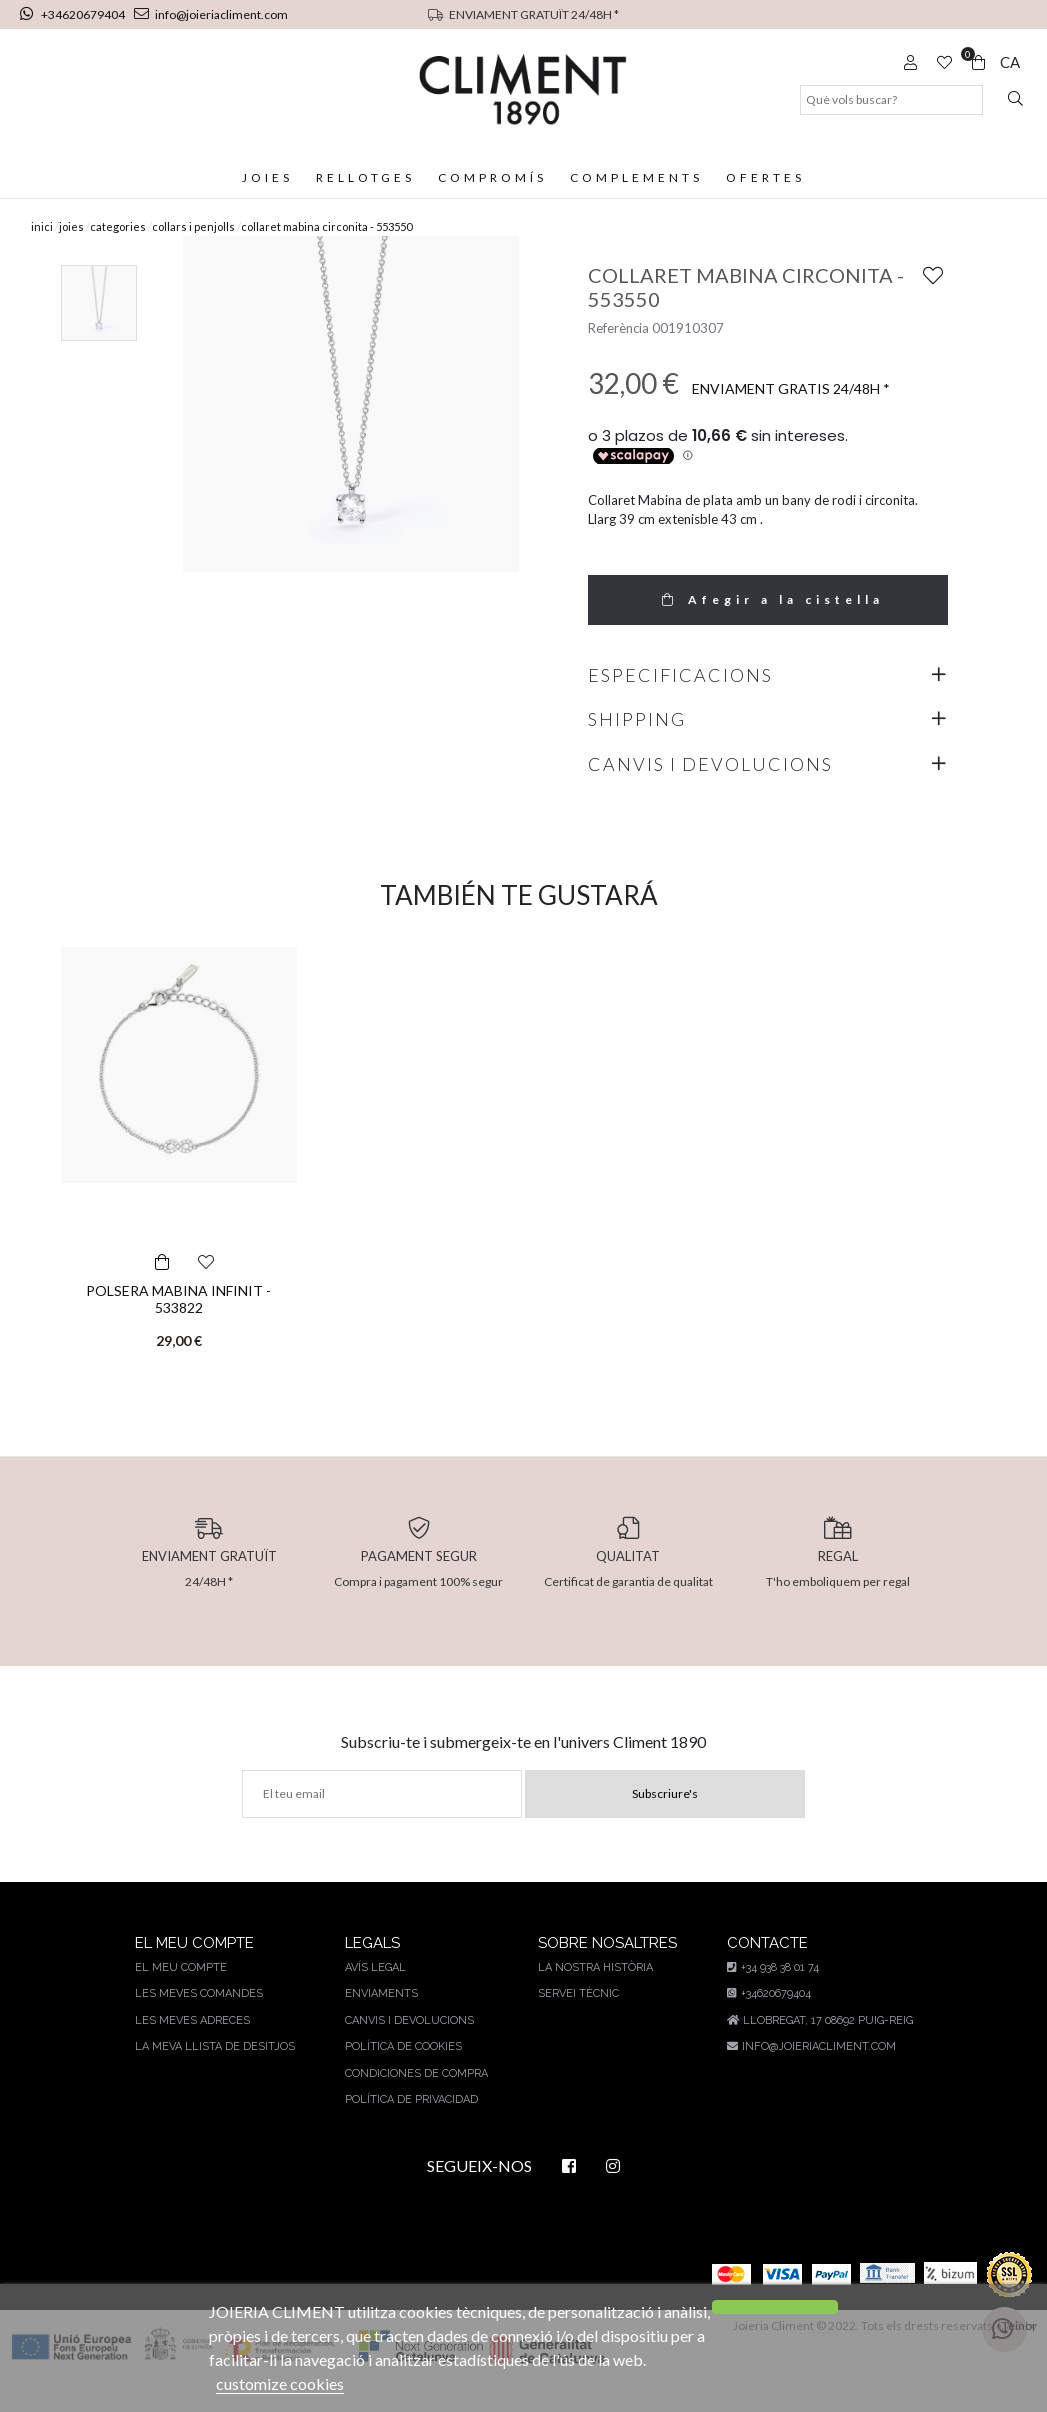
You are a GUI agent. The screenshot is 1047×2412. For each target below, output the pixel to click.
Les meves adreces (193, 2049)
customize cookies (362, 2383)
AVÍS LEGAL (372, 1996)
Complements (639, 177)
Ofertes (769, 177)
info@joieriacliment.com (209, 14)
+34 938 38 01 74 (770, 1996)
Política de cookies (400, 2075)
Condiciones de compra (413, 2102)
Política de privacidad (408, 2128)
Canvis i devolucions (405, 2049)
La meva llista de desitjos (214, 2075)
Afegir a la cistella (768, 628)
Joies (263, 177)
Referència (618, 357)
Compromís (493, 177)
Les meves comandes (199, 2022)
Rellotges (363, 177)
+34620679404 (74, 14)
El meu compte (181, 1996)
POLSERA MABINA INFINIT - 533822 (179, 1328)
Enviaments (377, 2022)
